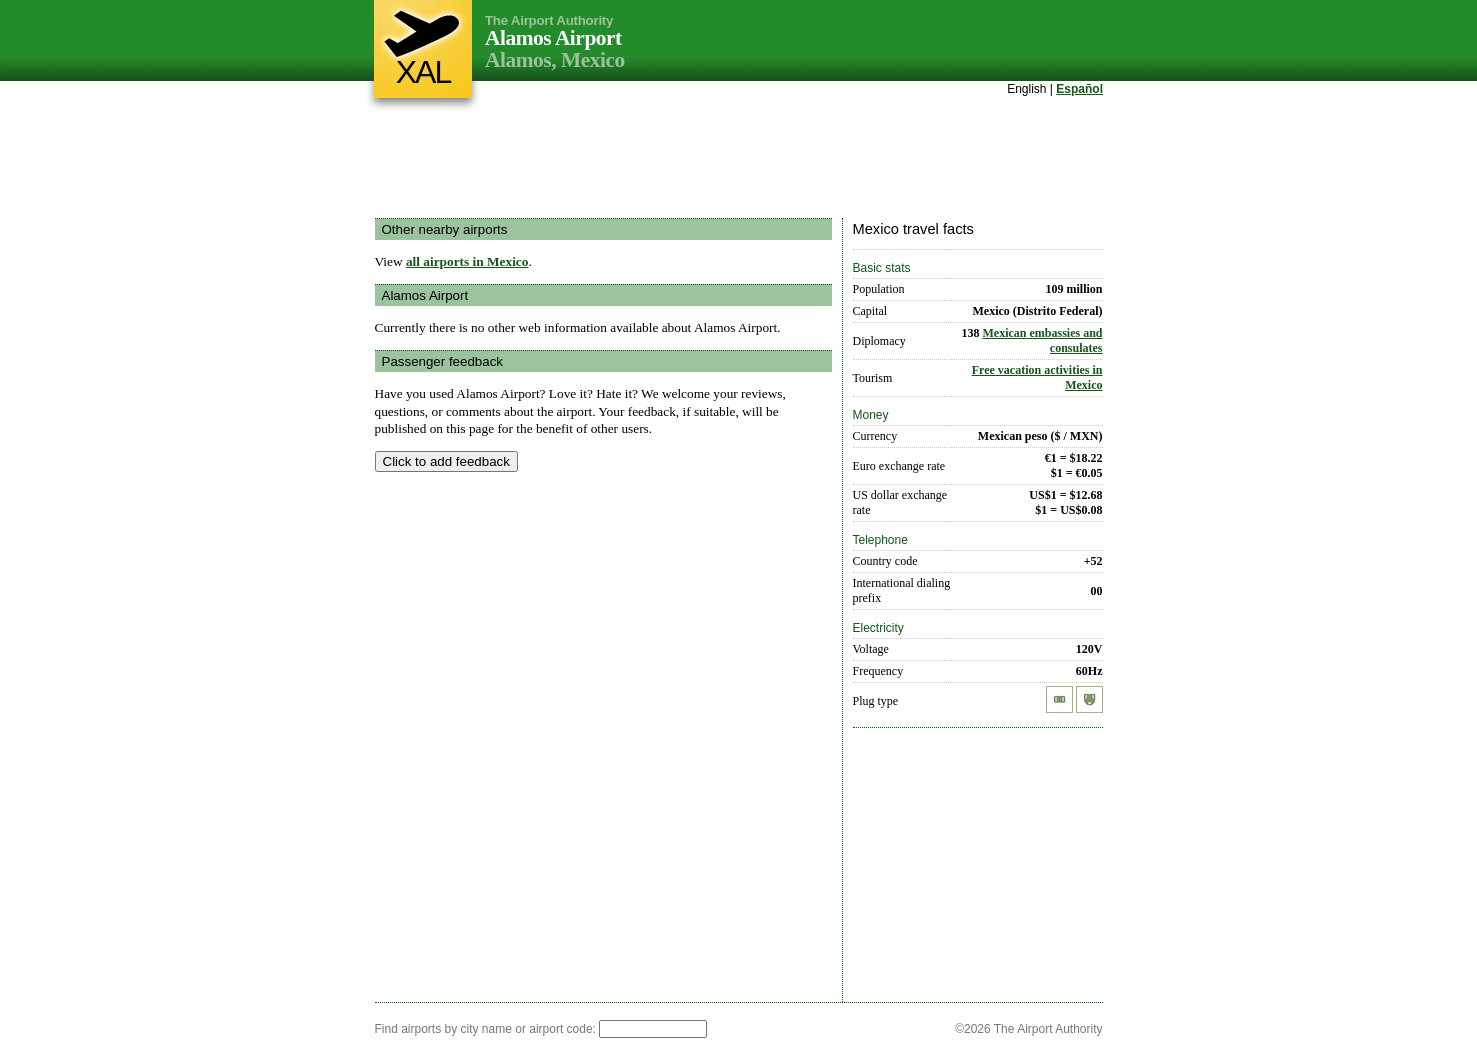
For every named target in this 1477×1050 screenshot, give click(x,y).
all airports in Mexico (467, 261)
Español (1079, 89)
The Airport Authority (549, 20)
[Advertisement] (739, 159)
